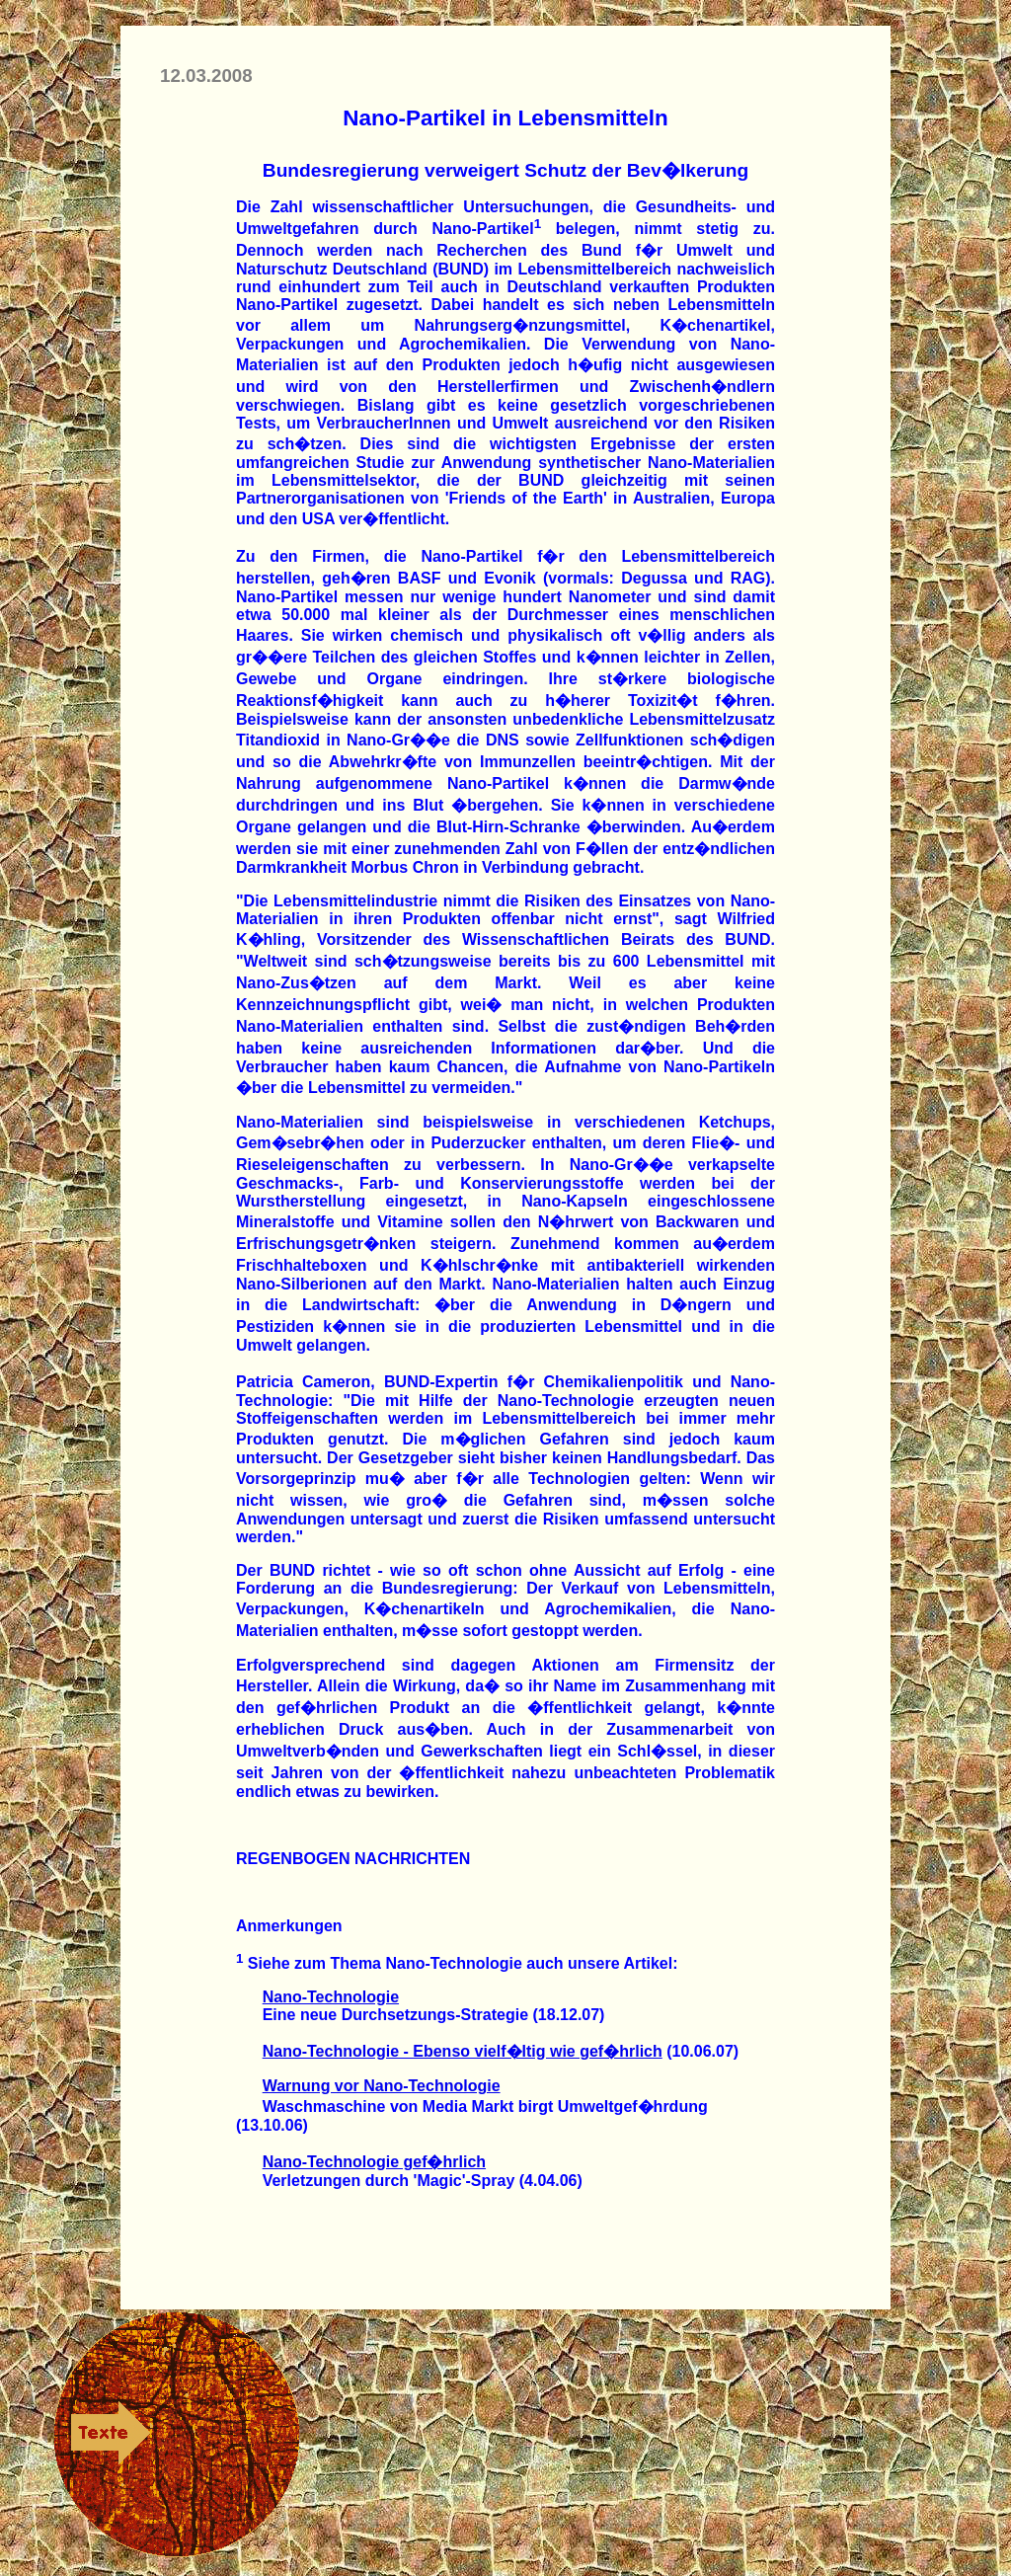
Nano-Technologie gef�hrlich (374, 2161)
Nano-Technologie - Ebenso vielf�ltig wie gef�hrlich (462, 2051)
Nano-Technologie (331, 1997)
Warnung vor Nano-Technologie (382, 2085)
